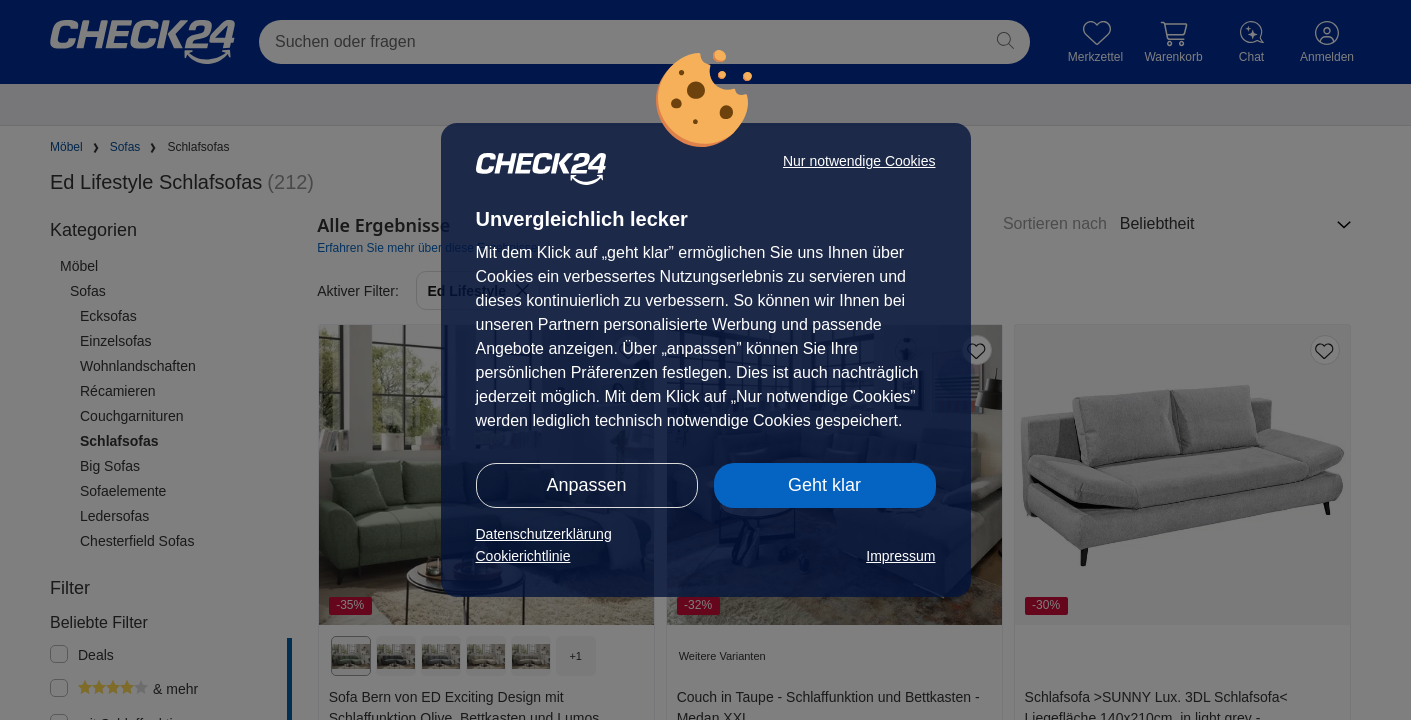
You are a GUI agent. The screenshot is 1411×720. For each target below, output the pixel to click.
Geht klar (824, 485)
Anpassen (586, 485)
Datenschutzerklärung (544, 534)
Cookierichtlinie (523, 556)
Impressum (900, 556)
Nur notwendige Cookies (859, 161)
